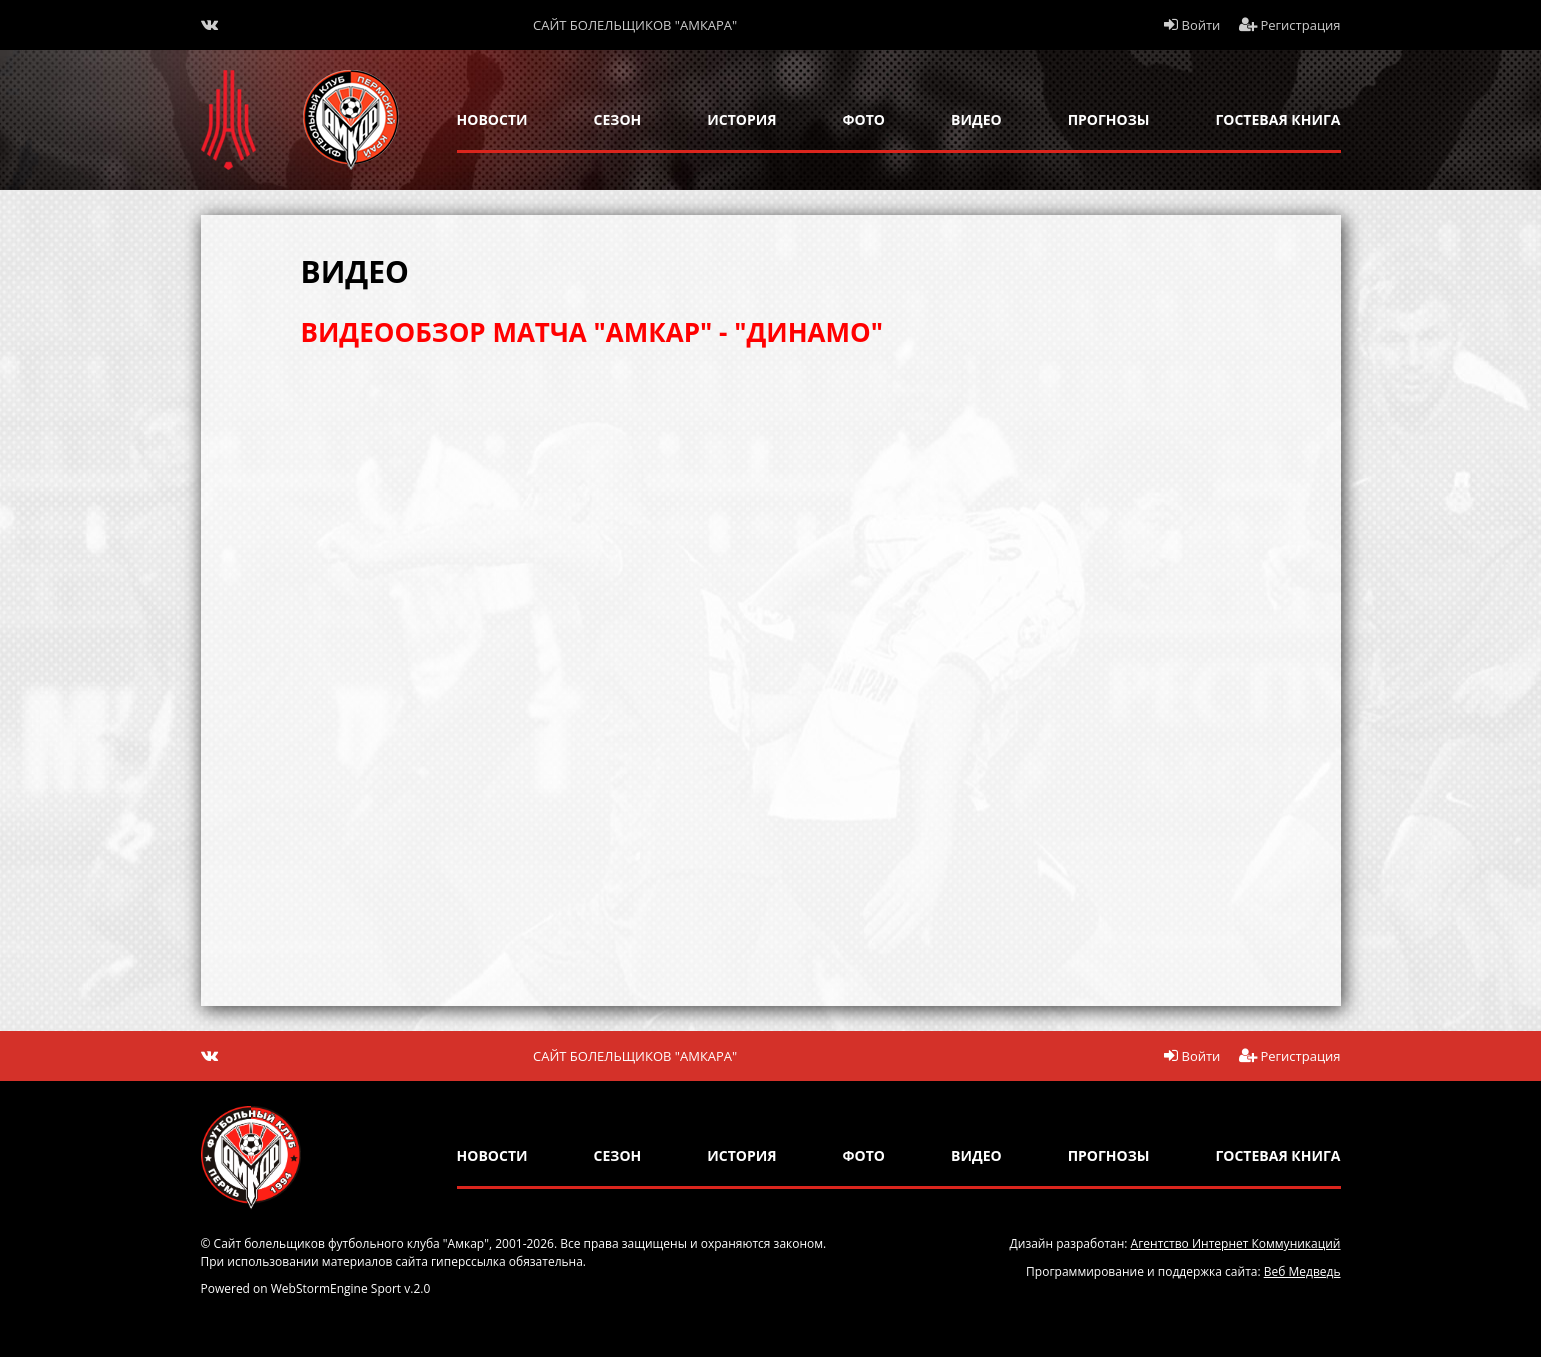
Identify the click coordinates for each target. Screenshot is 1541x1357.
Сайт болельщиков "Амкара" (635, 25)
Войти (1192, 25)
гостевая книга (1277, 119)
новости (492, 119)
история (741, 119)
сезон (618, 119)
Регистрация (1290, 25)
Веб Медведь (1302, 1271)
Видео (976, 119)
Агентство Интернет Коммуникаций (1236, 1243)
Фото (864, 119)
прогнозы (1109, 119)
